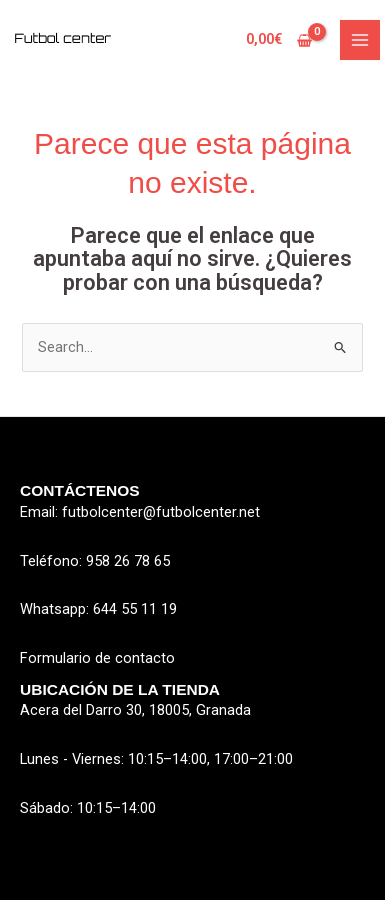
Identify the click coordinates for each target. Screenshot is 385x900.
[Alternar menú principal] (360, 40)
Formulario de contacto (97, 658)
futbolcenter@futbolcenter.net (161, 512)
